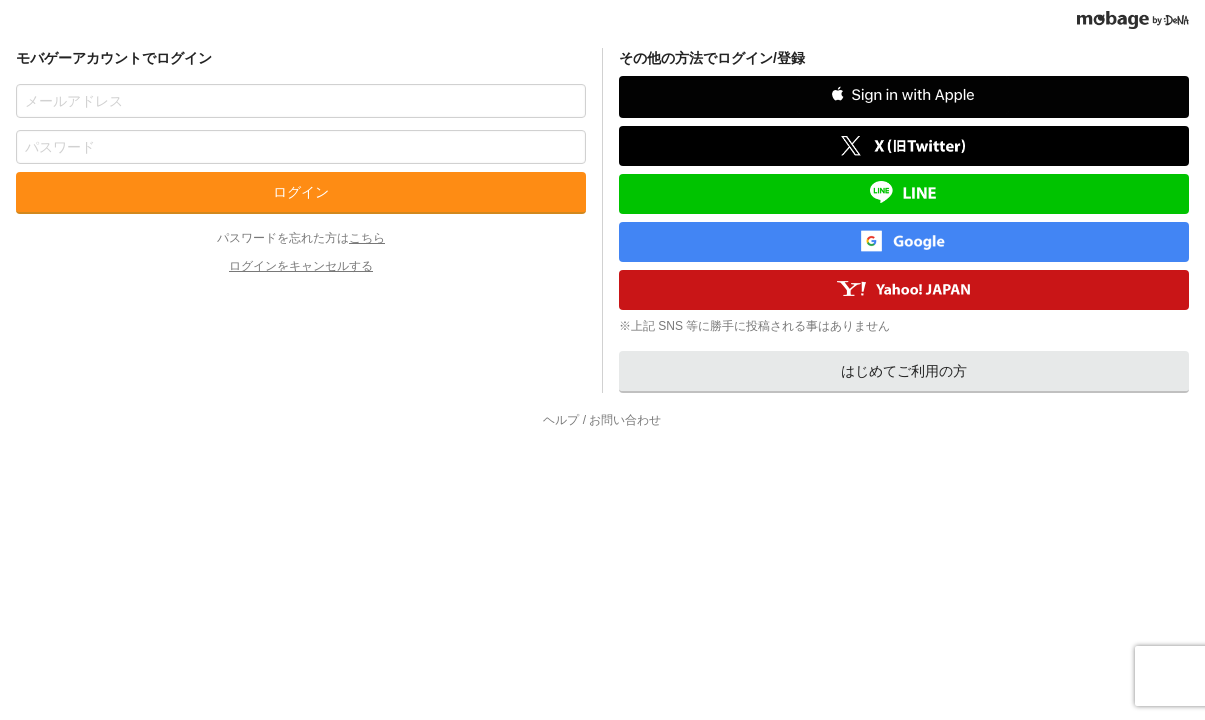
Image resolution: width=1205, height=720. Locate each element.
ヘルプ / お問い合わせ (602, 420)
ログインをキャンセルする (301, 266)
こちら (367, 238)
